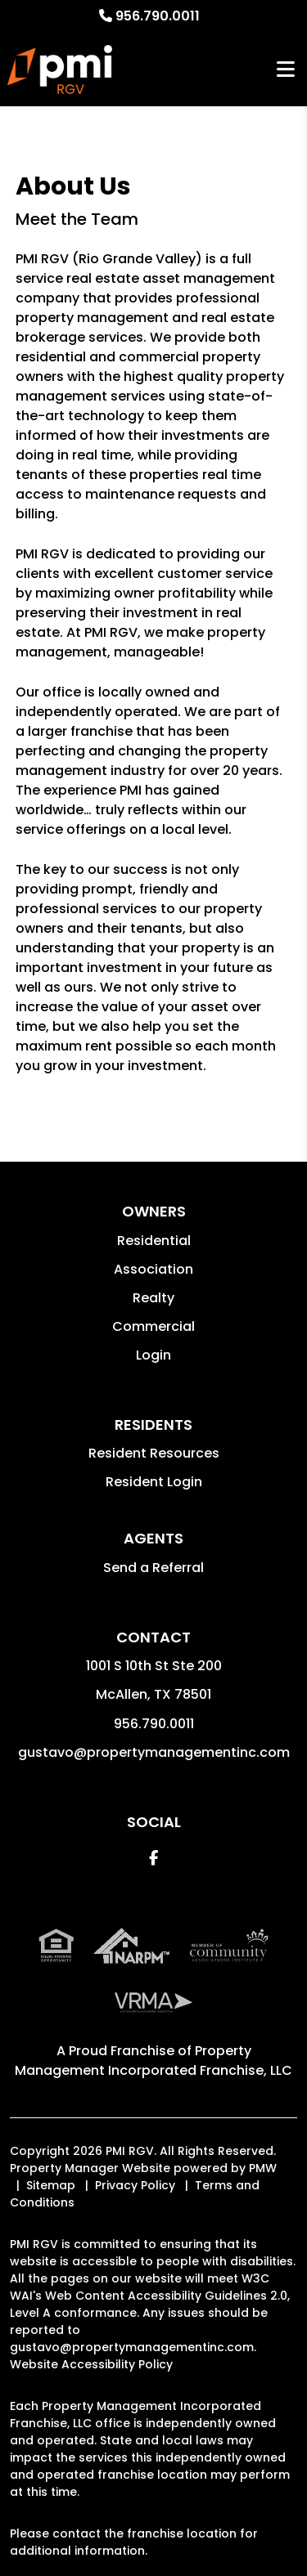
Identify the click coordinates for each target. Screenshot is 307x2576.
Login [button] (153, 1355)
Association (153, 1269)
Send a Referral (153, 1567)
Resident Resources (153, 1453)
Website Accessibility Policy (91, 2364)
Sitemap (50, 2185)
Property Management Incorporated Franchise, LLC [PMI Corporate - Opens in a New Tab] (153, 2060)
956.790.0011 (157, 16)
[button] (153, 1858)
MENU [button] (286, 70)
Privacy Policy (135, 2185)
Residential (154, 1240)
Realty (153, 1297)
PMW (263, 2168)
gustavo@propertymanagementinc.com (154, 1752)
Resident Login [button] (154, 1481)
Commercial (153, 1326)
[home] (59, 69)
